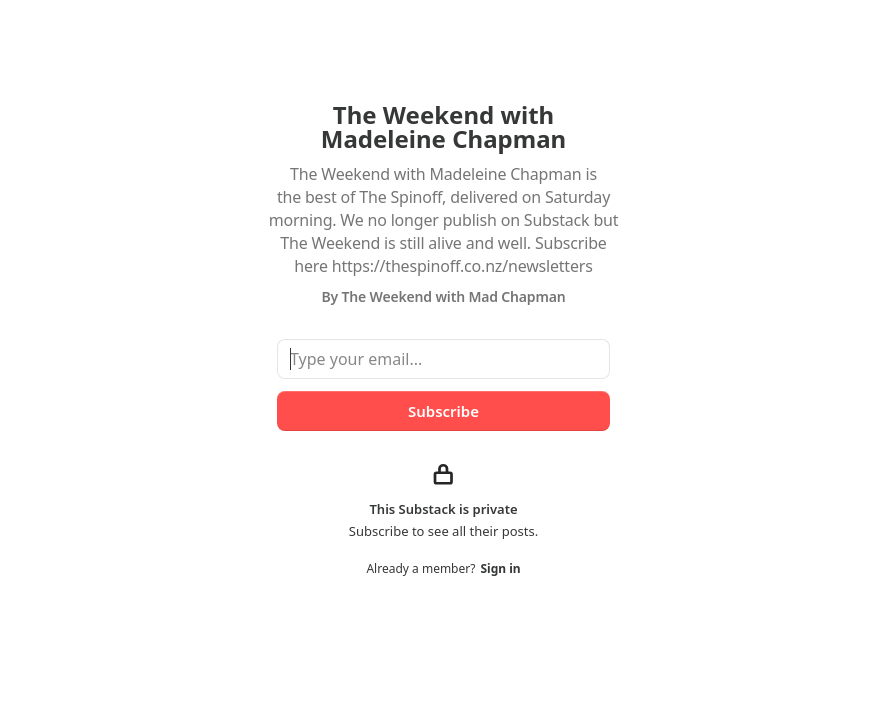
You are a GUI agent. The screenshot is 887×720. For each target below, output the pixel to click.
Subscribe (443, 411)
